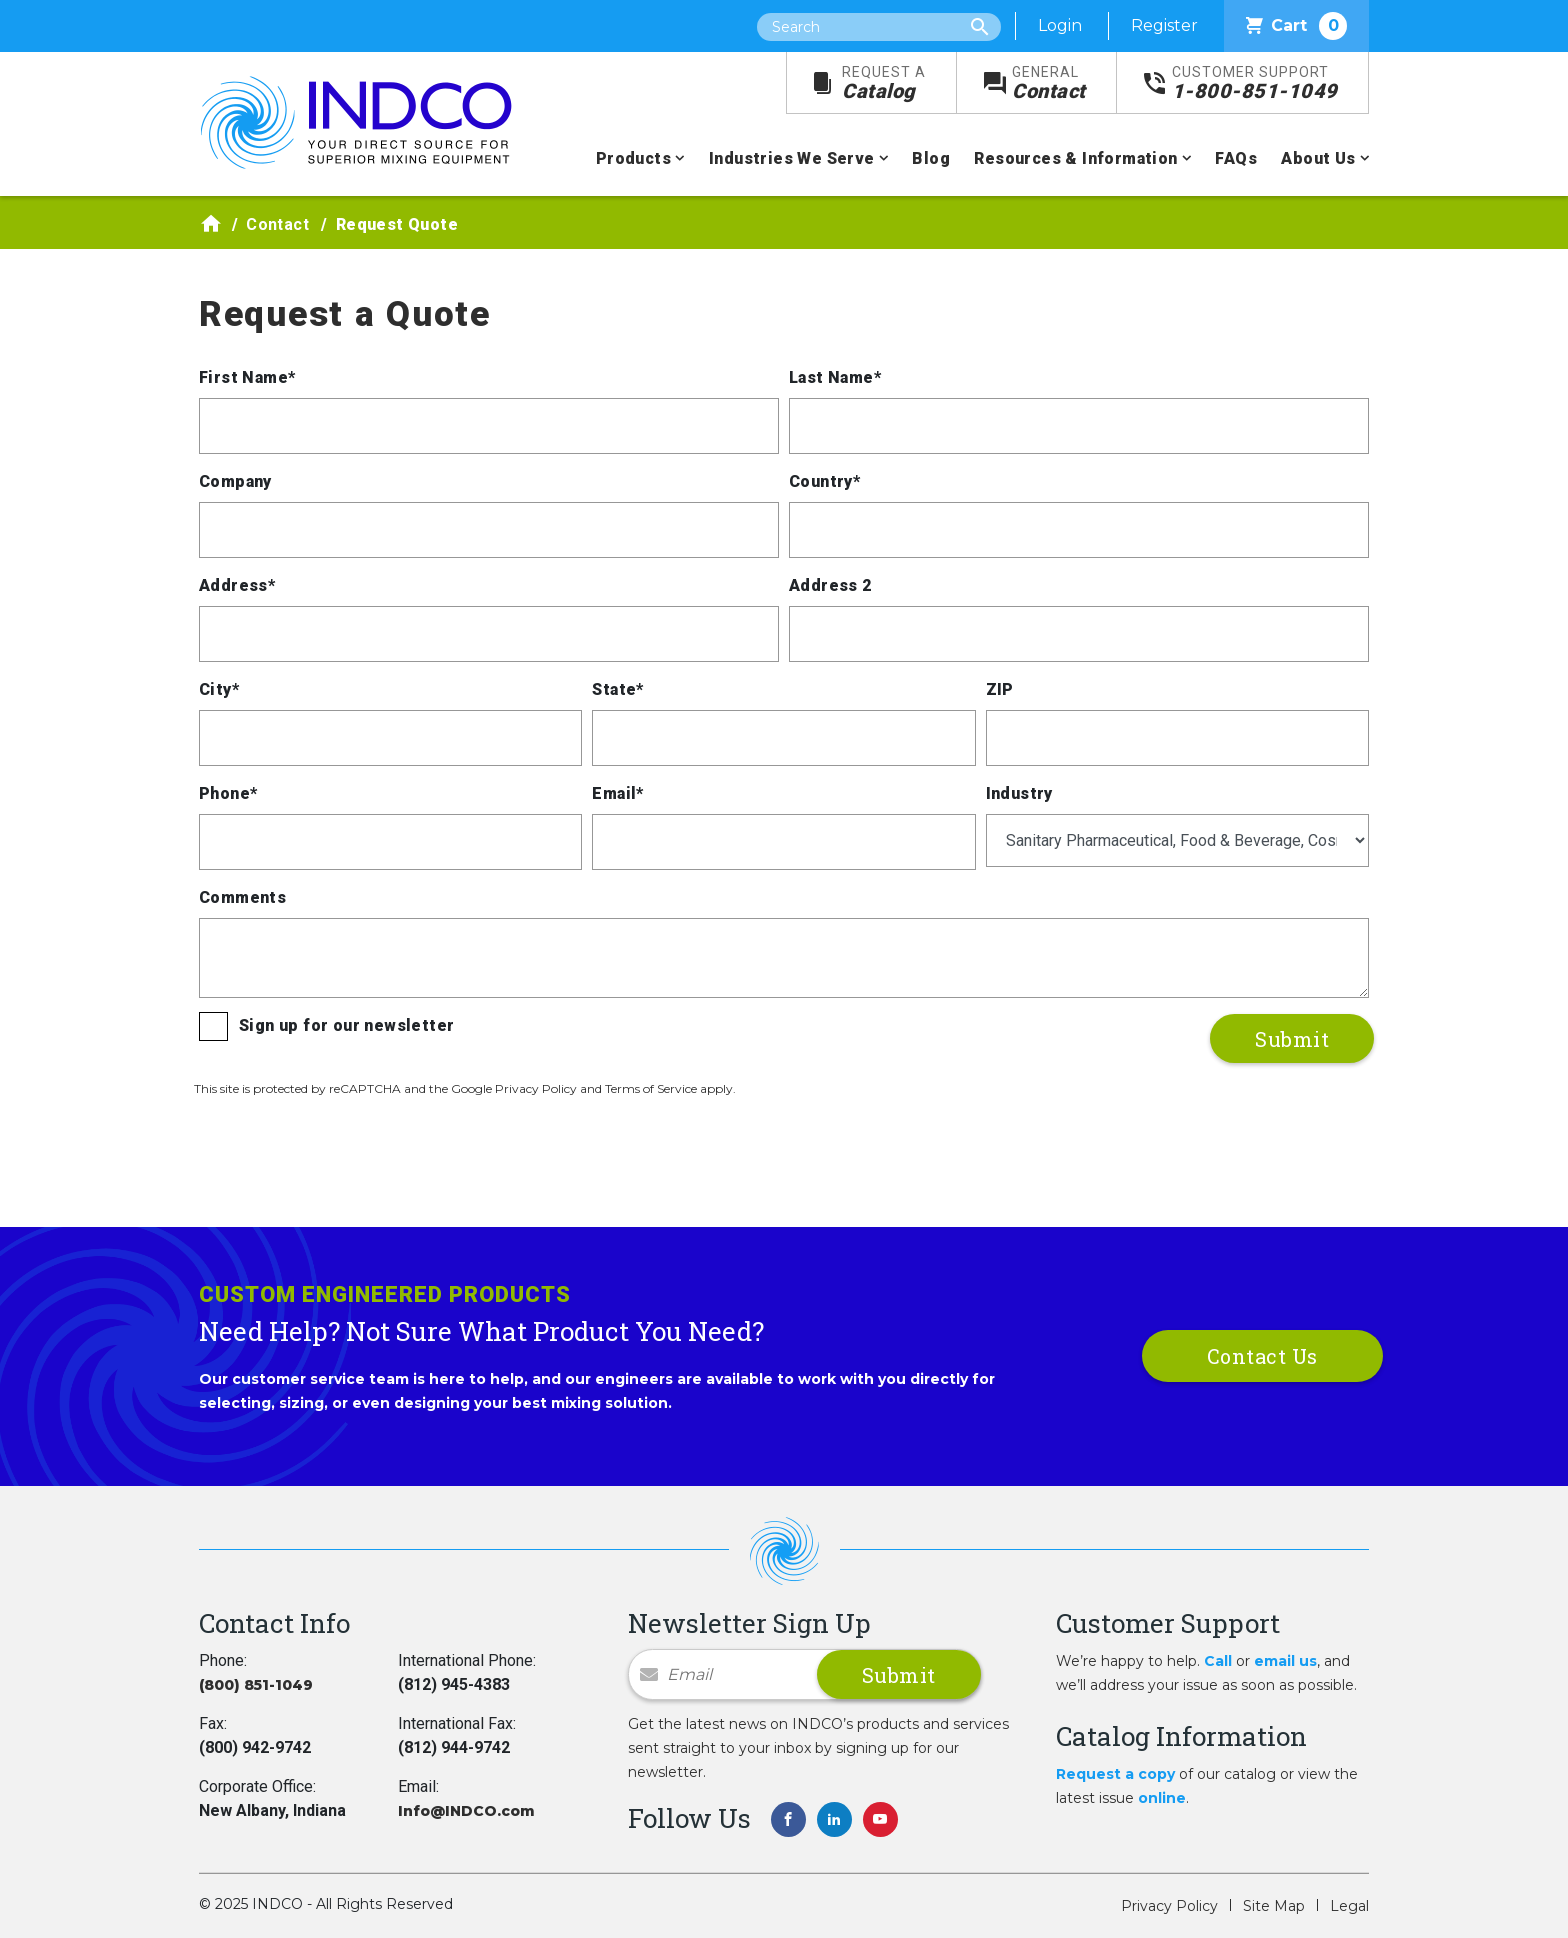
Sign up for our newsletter (346, 1025)
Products (633, 158)
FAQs (1236, 158)
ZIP (1000, 689)
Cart (1296, 26)
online (1162, 1798)
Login (1060, 25)
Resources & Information (1075, 158)
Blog (931, 158)
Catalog (884, 83)
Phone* (228, 793)
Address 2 (830, 585)
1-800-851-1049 (1255, 83)
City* (219, 689)
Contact (1049, 83)
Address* (237, 585)
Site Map (1274, 1906)
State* (617, 689)
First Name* (247, 377)
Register (1164, 25)
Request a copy (1115, 1774)
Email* (617, 793)
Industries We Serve (792, 158)
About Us (1318, 158)
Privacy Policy (1169, 1906)
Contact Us (1262, 1356)
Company (235, 481)
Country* (824, 481)
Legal (1349, 1906)
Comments (242, 897)
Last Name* (835, 377)
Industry (1019, 793)
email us (1285, 1661)
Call (1218, 1661)
